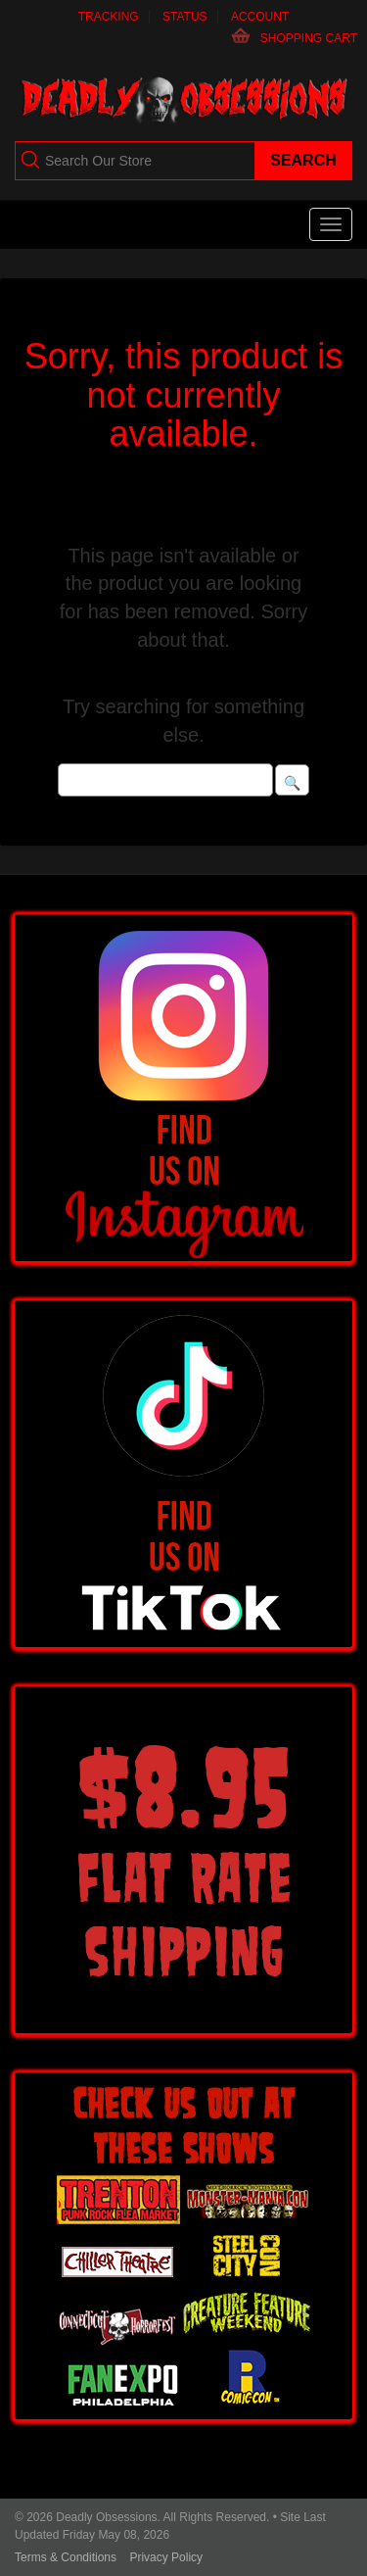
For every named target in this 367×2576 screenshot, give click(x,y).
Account (260, 17)
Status (184, 17)
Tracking (108, 17)
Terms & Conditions (65, 2557)
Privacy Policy (166, 2557)
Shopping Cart (308, 38)
